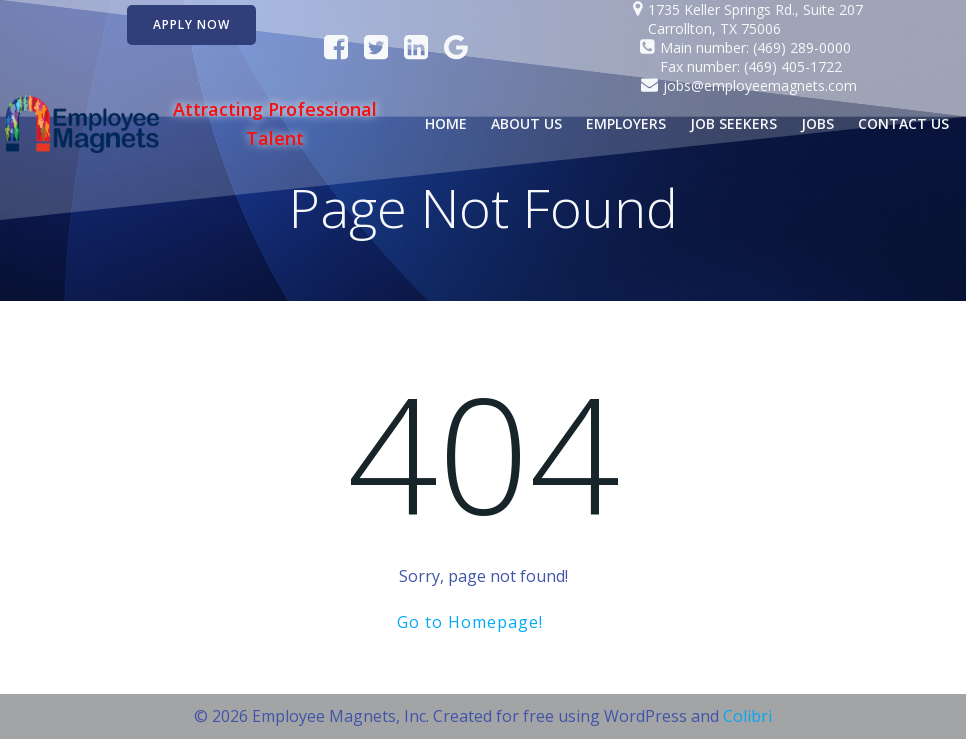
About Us (526, 123)
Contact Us (903, 123)
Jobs (817, 123)
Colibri (747, 716)
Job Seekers (733, 123)
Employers (626, 123)
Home (446, 123)
